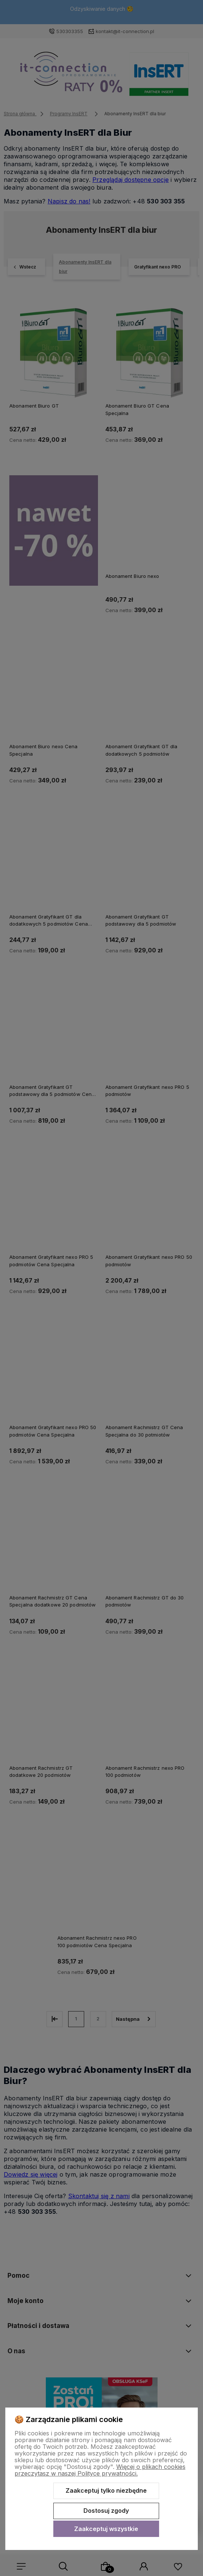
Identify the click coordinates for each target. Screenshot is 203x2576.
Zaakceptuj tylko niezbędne (106, 2490)
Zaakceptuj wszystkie (106, 2528)
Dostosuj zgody (106, 2510)
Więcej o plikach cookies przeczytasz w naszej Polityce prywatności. (100, 2470)
